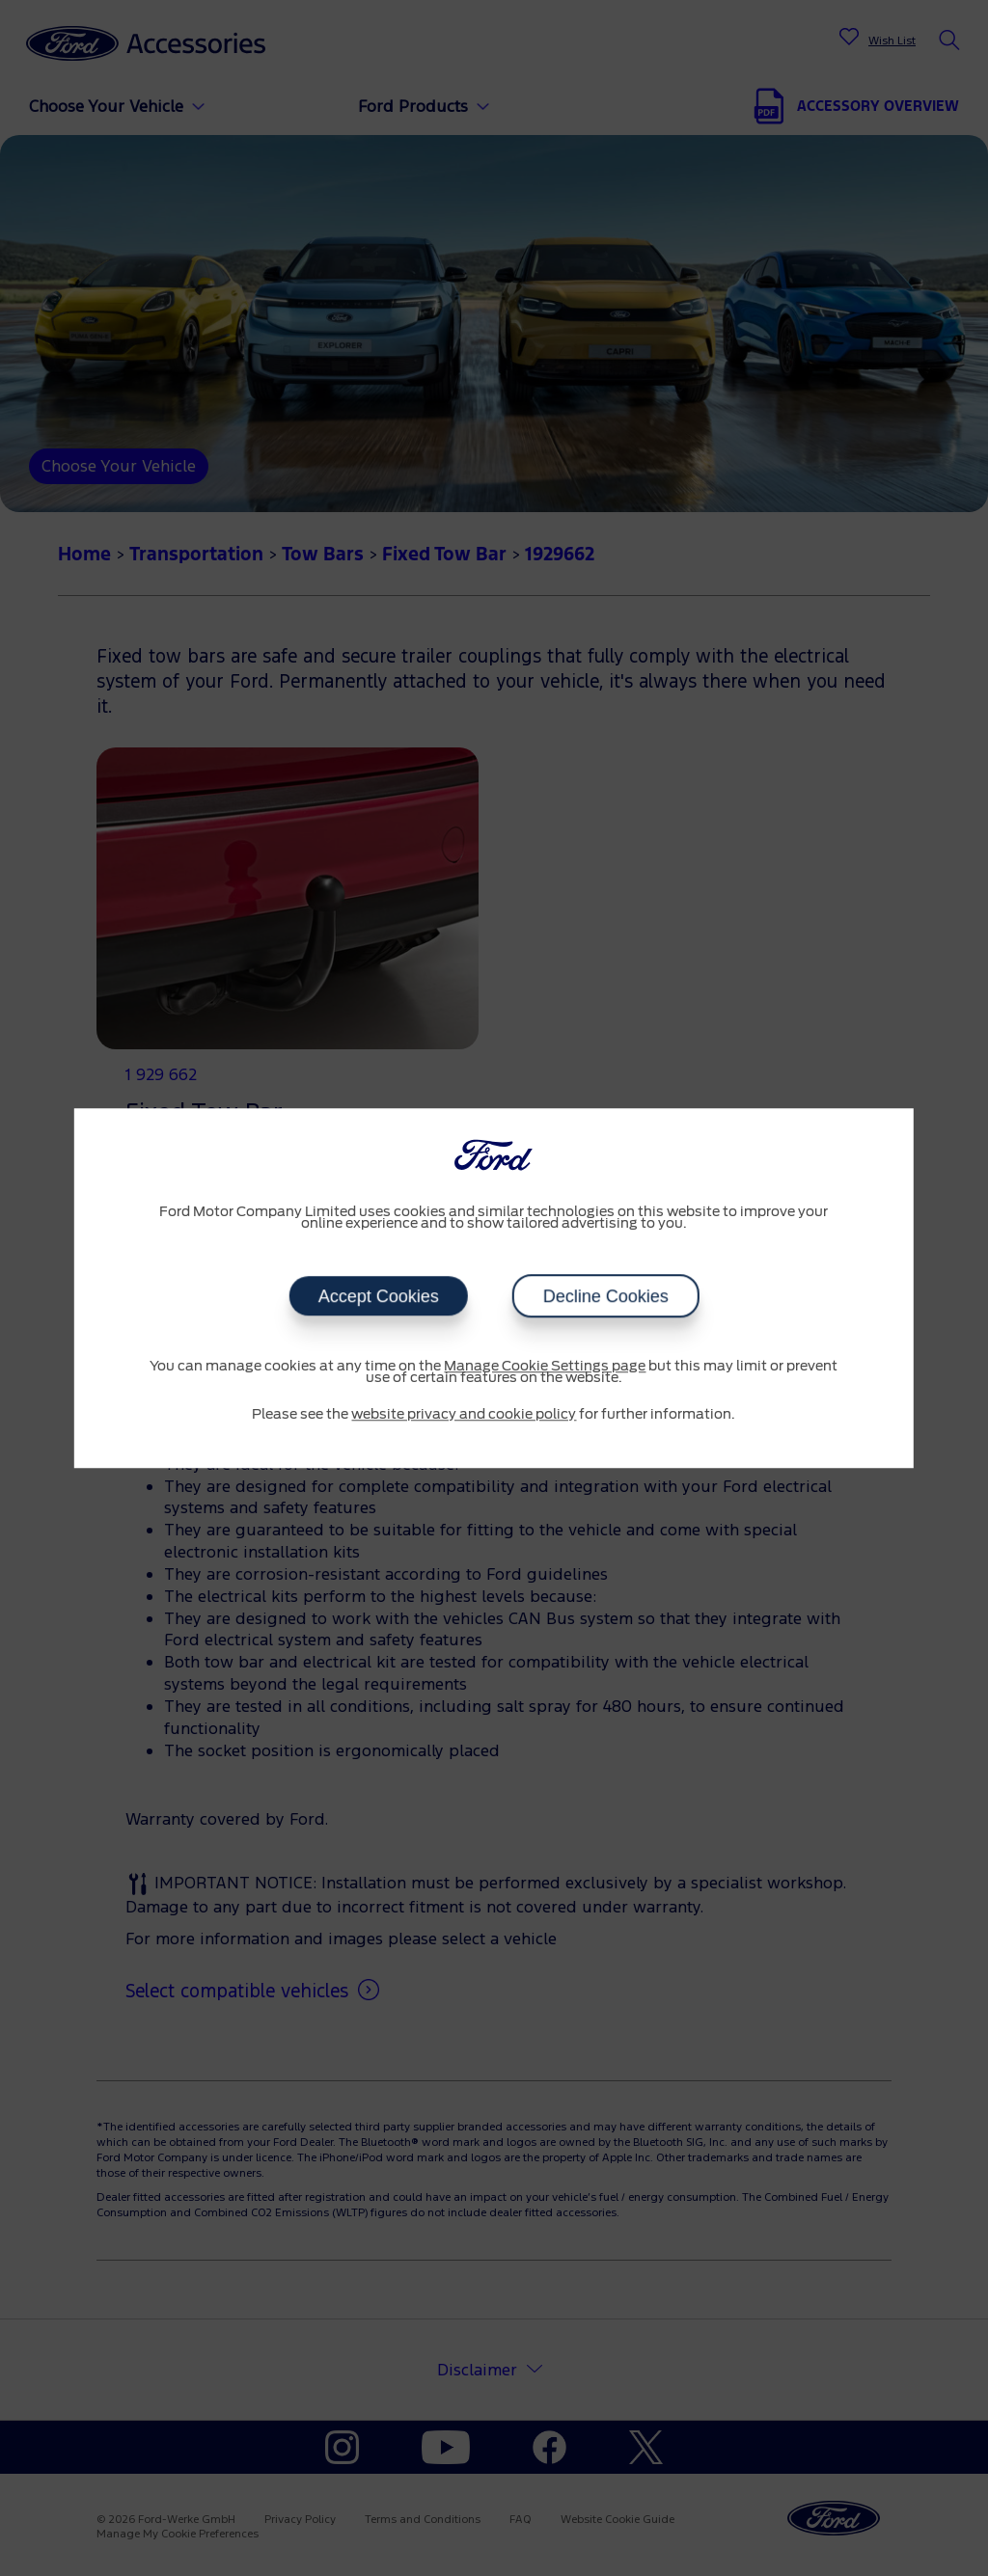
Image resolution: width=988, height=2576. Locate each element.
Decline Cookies (605, 1296)
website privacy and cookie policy (463, 1415)
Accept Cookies (377, 1296)
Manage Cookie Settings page (544, 1366)
